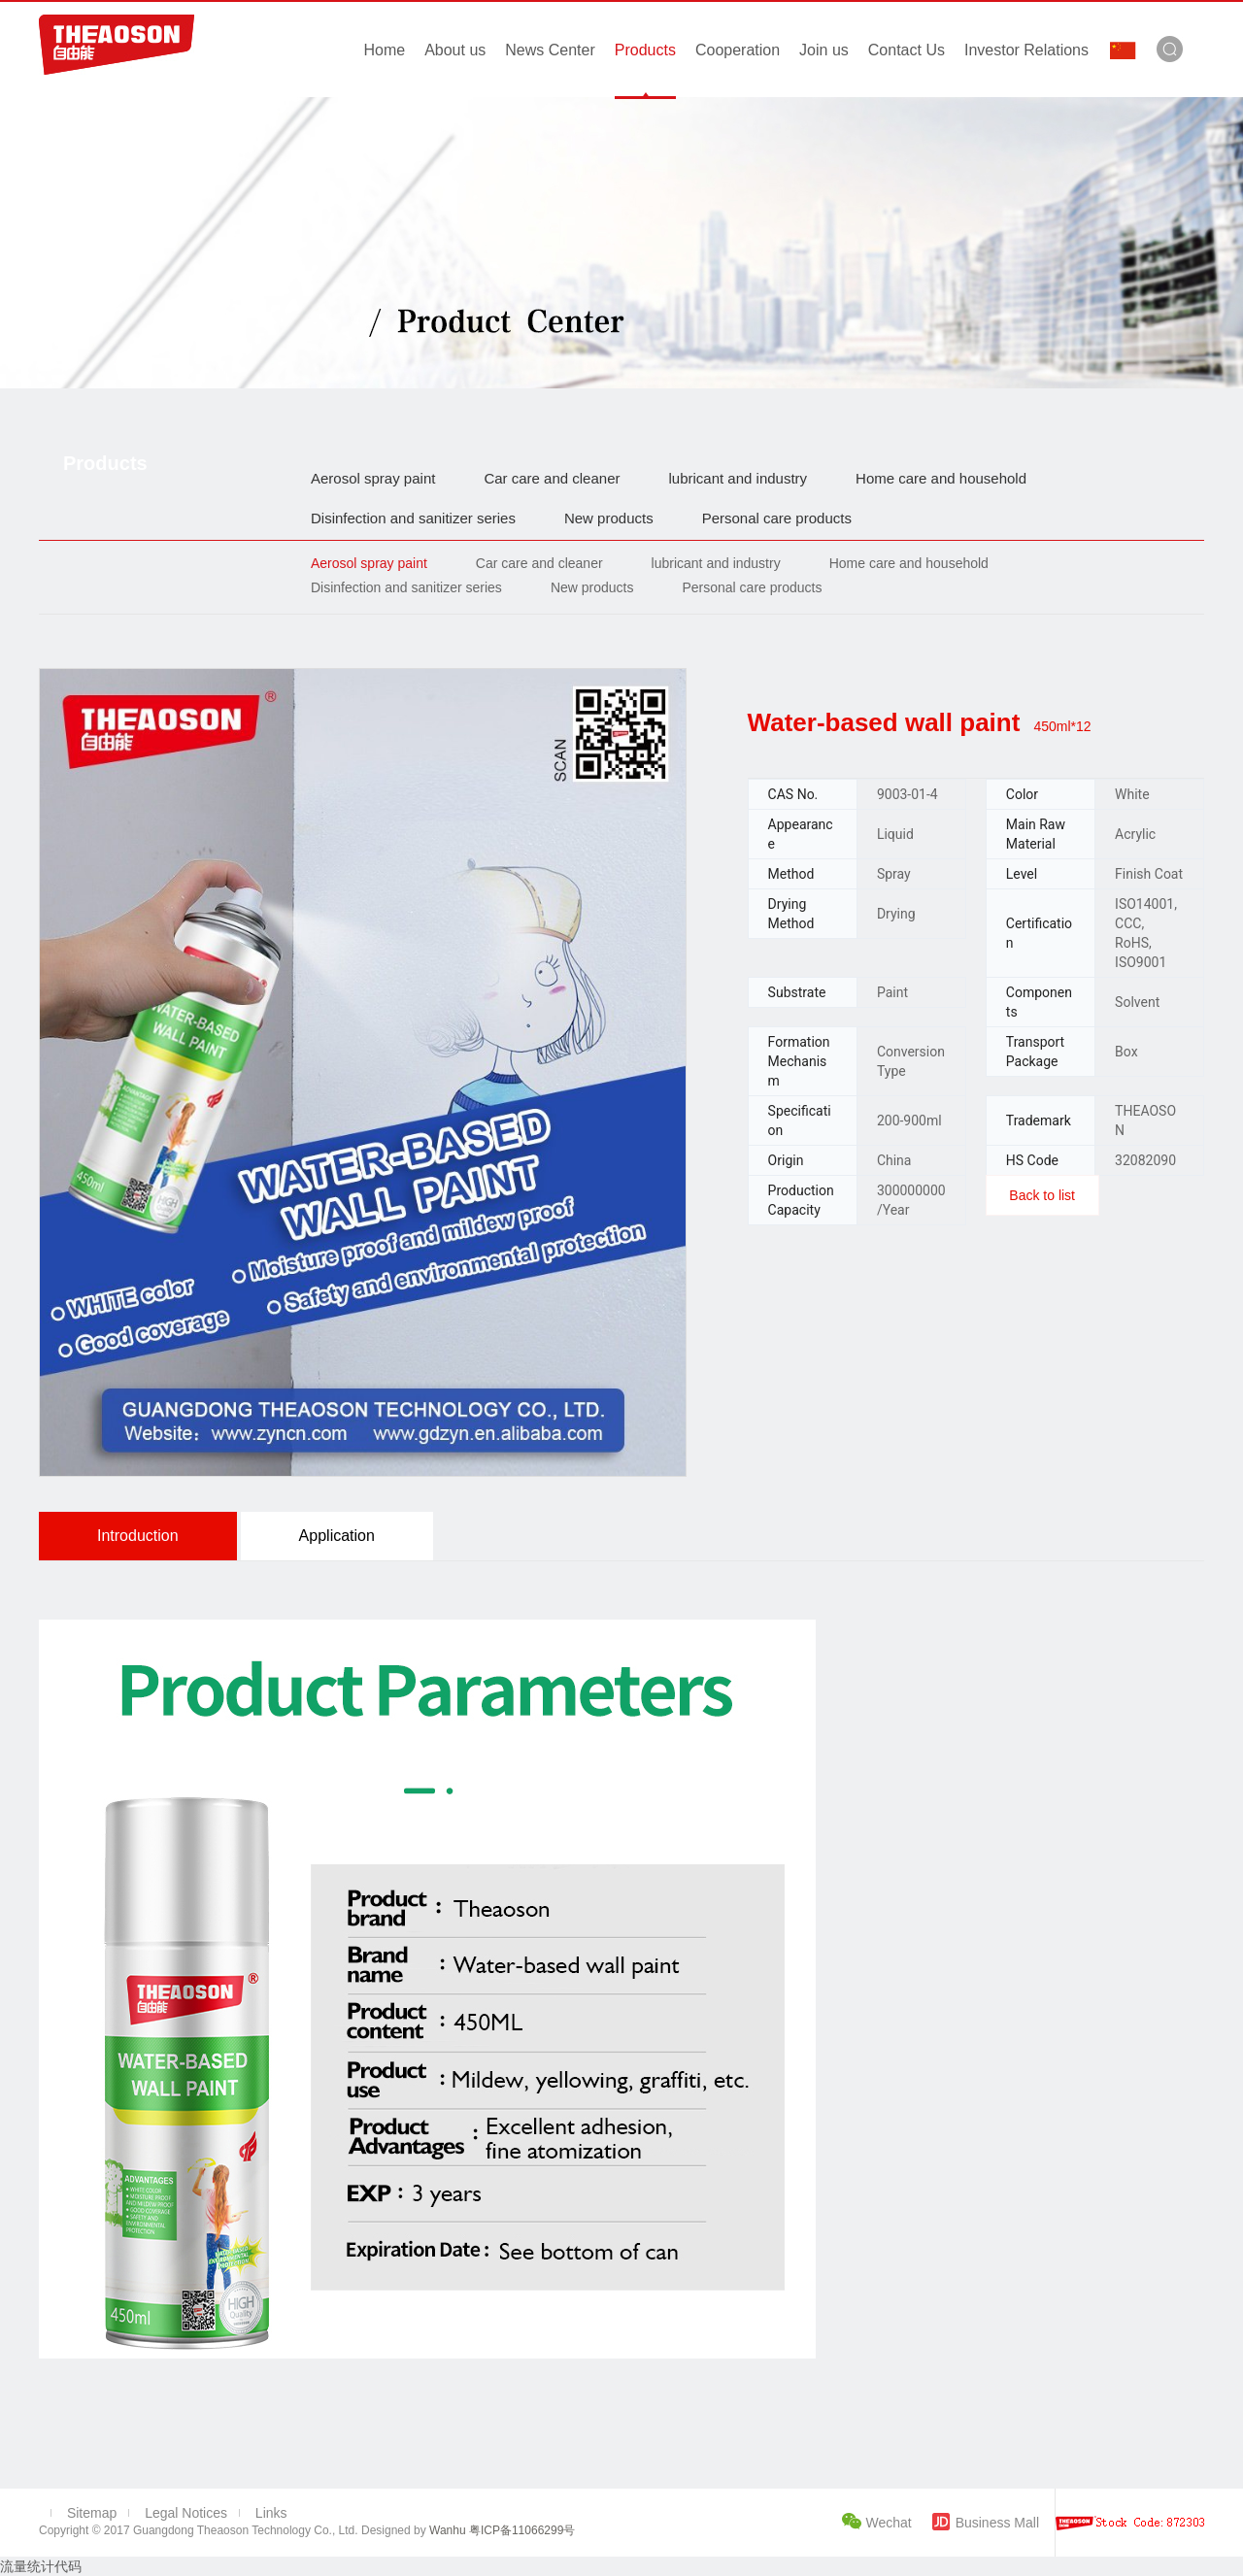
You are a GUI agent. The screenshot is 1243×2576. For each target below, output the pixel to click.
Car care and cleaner (552, 478)
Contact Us (906, 50)
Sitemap (92, 2513)
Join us (824, 50)
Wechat (891, 2522)
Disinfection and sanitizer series (413, 518)
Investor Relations (1026, 50)
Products (645, 50)
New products (609, 518)
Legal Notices (186, 2513)
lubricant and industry (737, 478)
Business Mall (997, 2522)
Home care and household (941, 478)
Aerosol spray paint (373, 478)
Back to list (1042, 1195)
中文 (1122, 50)
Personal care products (777, 518)
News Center (549, 50)
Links (271, 2513)
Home (384, 50)
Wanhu (447, 2530)
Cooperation (737, 50)
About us (455, 50)
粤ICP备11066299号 (521, 2530)
